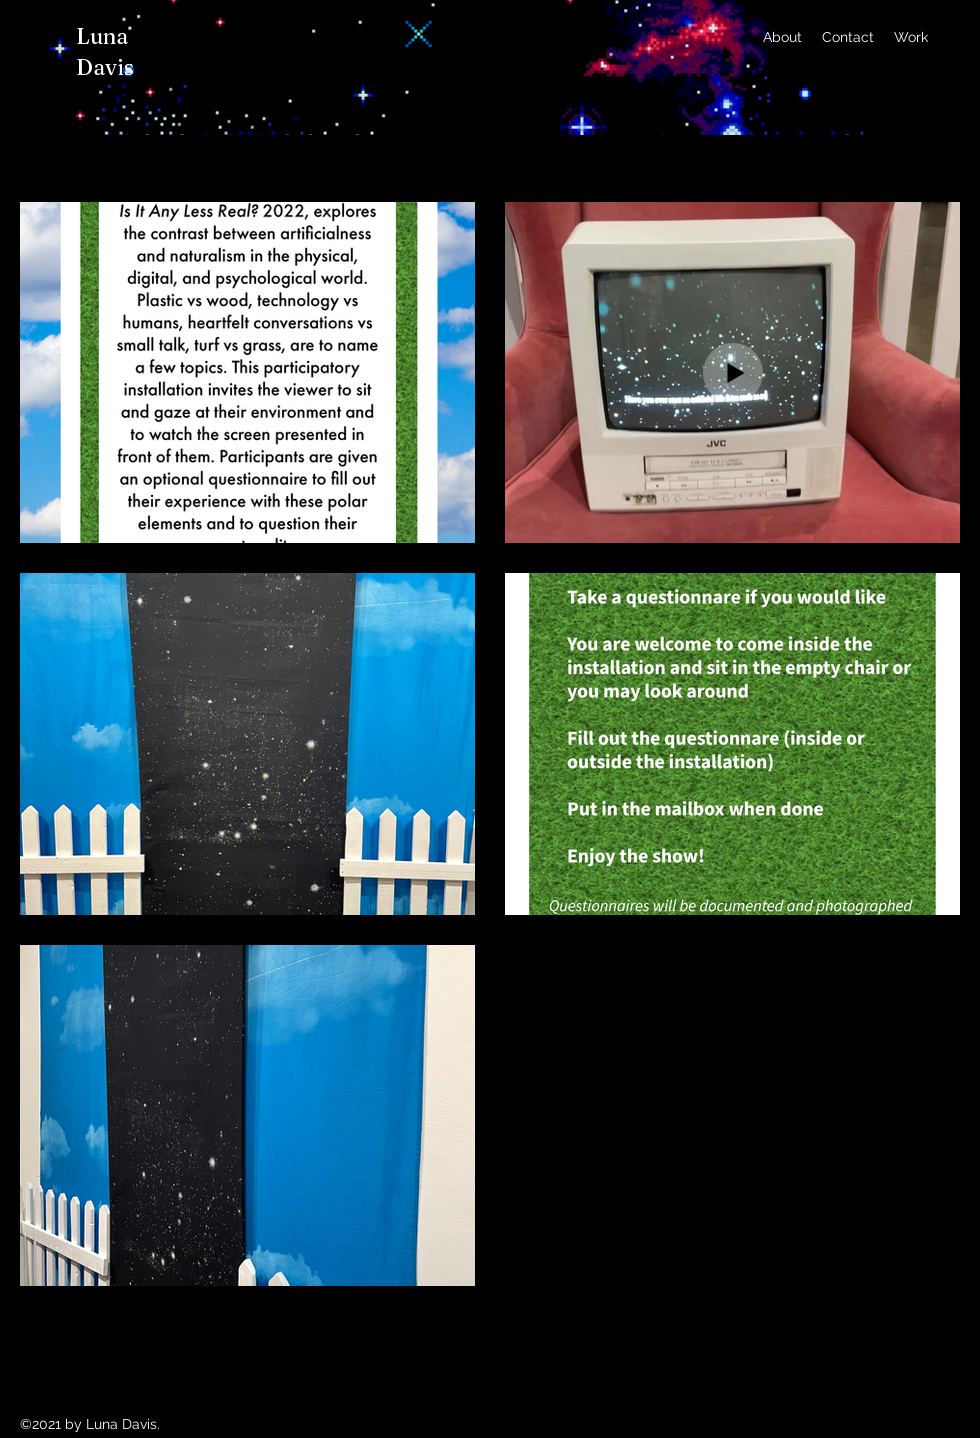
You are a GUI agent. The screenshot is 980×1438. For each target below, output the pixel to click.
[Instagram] (952, 37)
